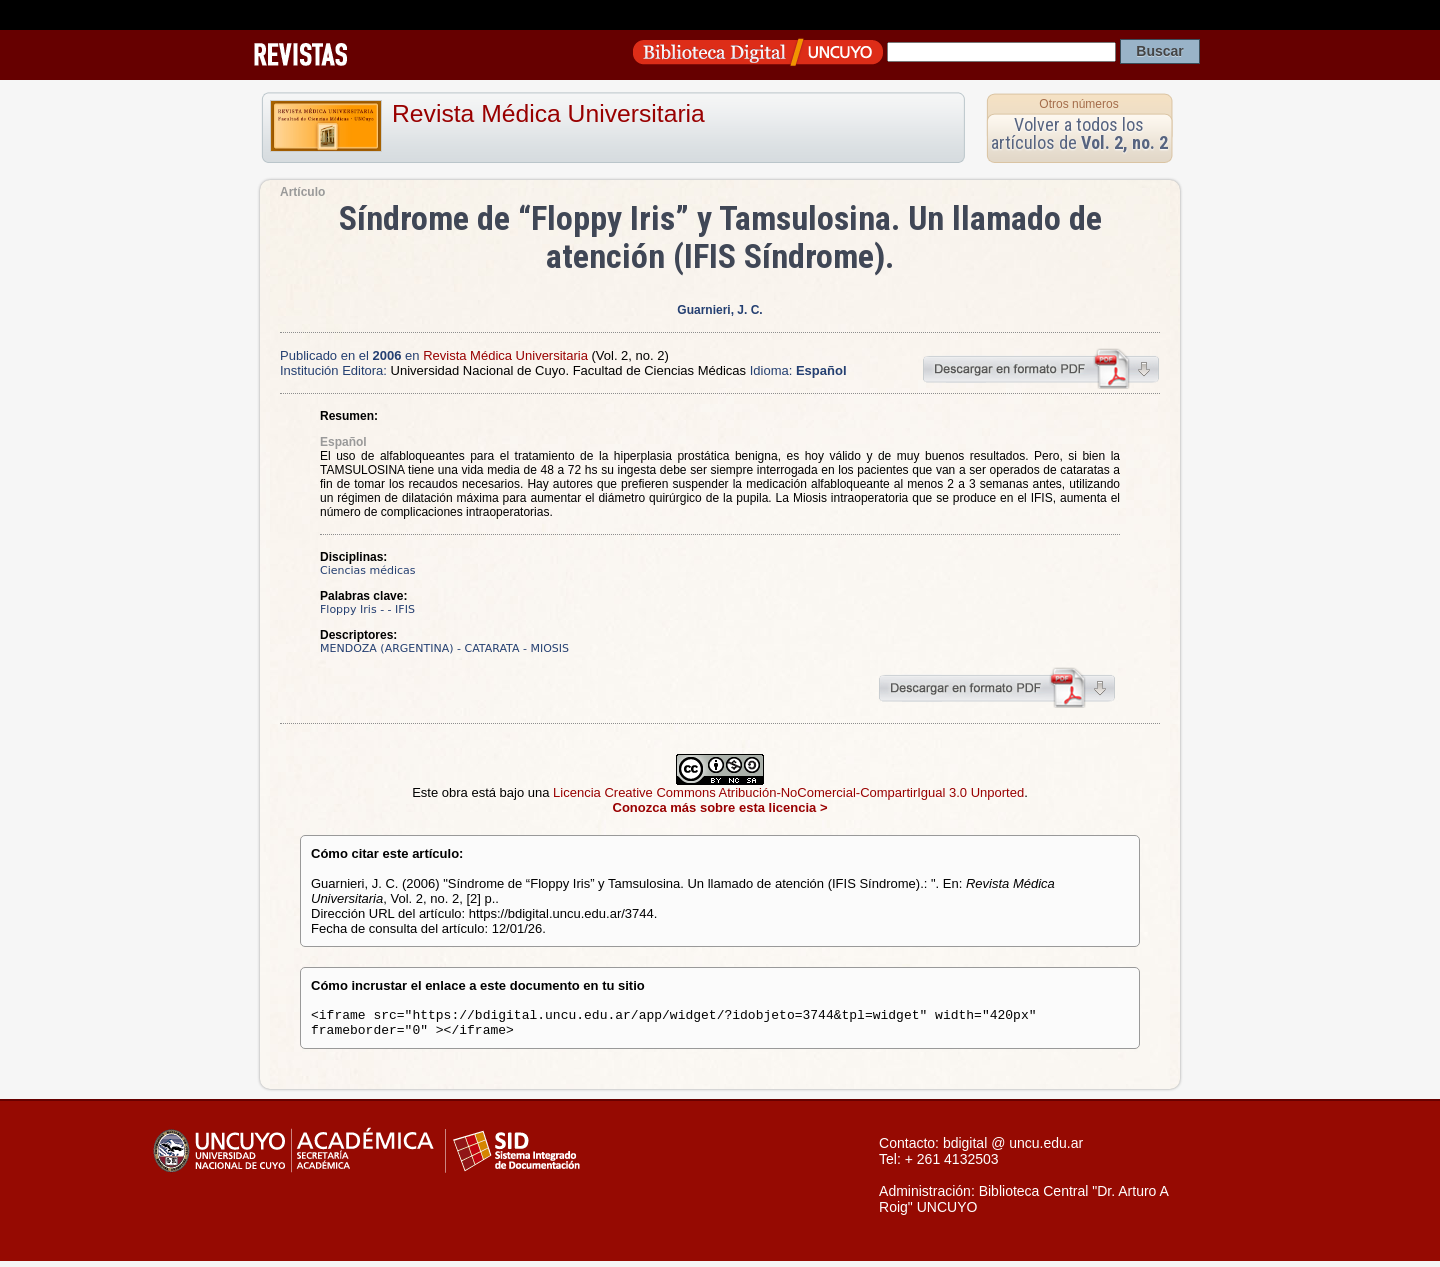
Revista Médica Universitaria (548, 113)
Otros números (1078, 104)
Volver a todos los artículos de (1079, 133)
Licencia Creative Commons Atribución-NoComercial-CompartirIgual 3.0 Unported (788, 792)
